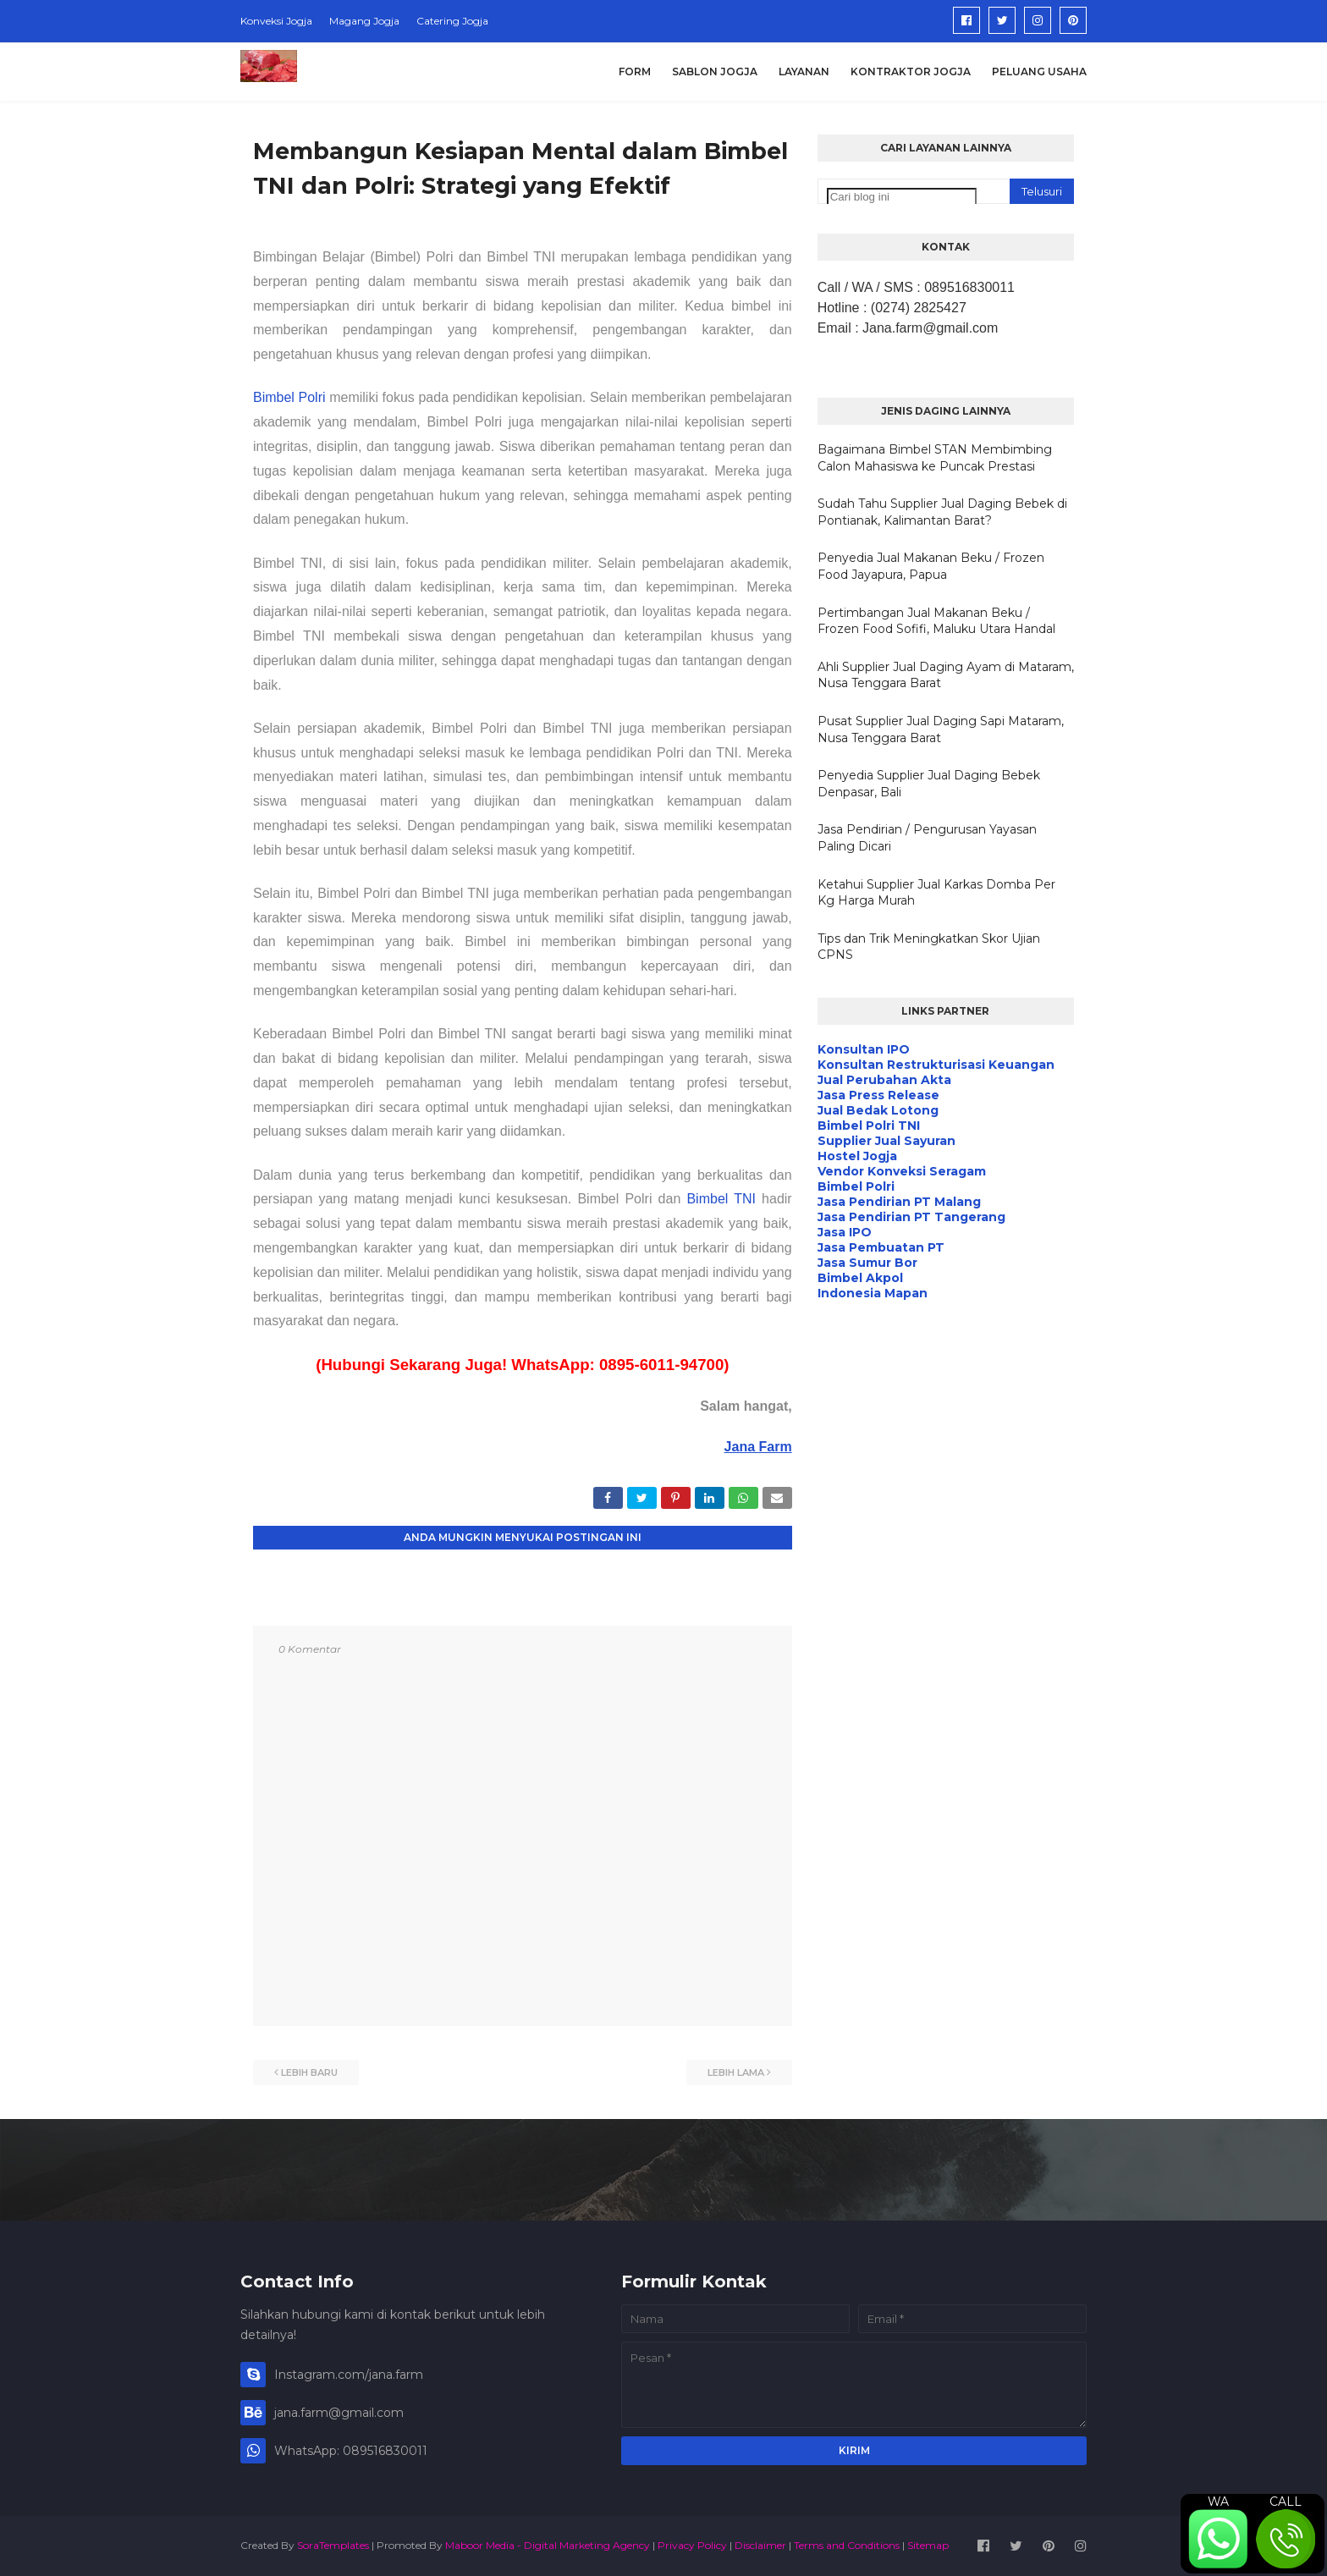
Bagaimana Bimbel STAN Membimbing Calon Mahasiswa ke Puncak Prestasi (935, 458)
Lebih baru (309, 2072)
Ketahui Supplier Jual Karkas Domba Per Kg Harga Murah (936, 893)
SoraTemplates (333, 2545)
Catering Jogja (452, 20)
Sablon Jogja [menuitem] (714, 71)
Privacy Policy (692, 2545)
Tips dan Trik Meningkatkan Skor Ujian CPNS (929, 947)
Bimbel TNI (721, 1199)
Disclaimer (760, 2545)
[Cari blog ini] (902, 197)
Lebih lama (736, 2072)
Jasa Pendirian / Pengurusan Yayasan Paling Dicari (927, 838)
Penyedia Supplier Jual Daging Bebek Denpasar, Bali (929, 784)
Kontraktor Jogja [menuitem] (911, 71)
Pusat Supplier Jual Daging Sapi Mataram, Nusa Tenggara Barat (941, 729)
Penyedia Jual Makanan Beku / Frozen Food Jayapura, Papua (931, 566)
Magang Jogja (364, 20)
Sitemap (928, 2545)
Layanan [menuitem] (804, 71)
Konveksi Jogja (276, 20)
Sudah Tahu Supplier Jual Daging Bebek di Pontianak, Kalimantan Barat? (942, 512)
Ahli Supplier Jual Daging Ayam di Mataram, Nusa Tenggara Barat (946, 675)
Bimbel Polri (289, 397)
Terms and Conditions (847, 2545)
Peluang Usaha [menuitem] (1039, 71)
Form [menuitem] (635, 71)
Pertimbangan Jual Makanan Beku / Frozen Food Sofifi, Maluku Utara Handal (936, 621)
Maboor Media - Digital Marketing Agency (547, 2545)
